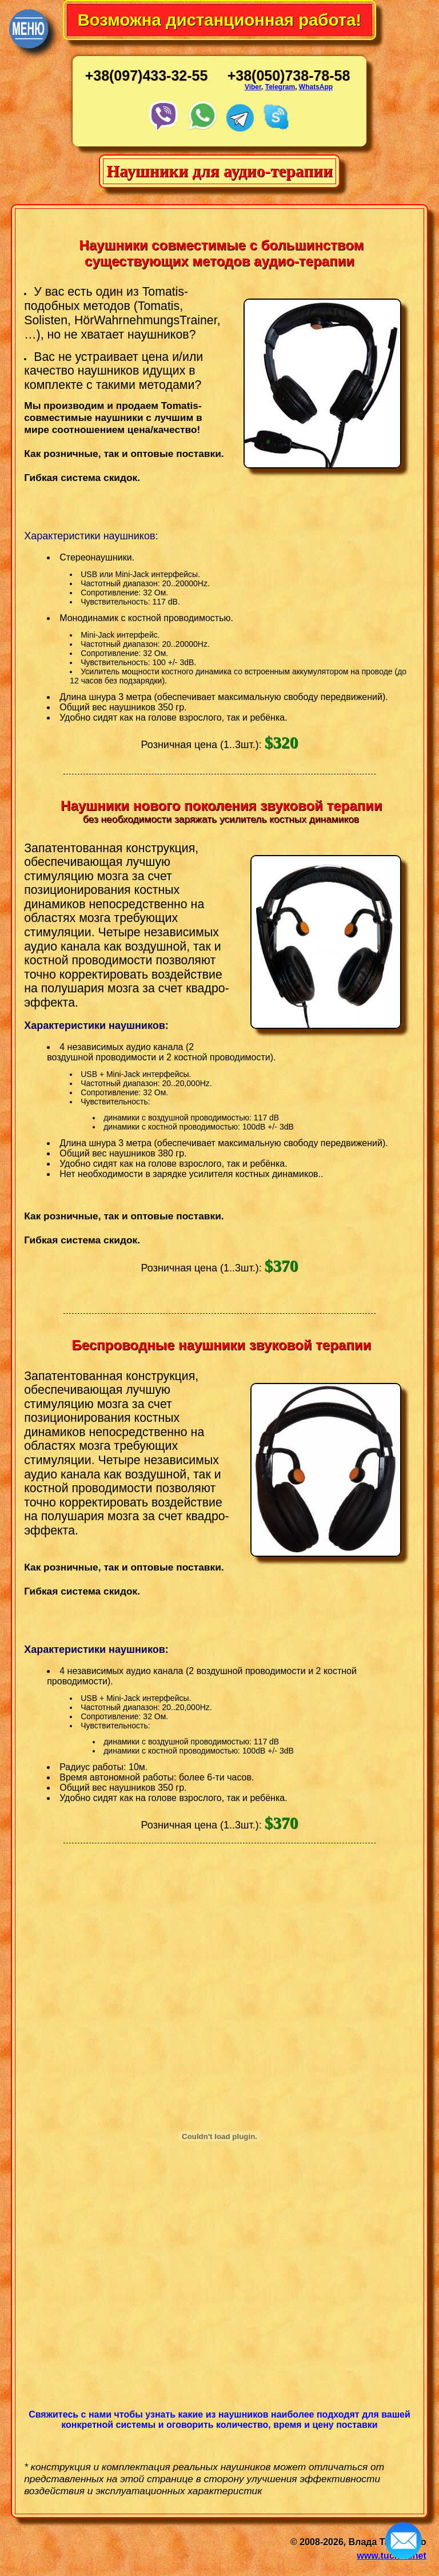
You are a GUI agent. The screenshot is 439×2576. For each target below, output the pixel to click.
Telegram (280, 87)
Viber (253, 87)
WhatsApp (316, 87)
